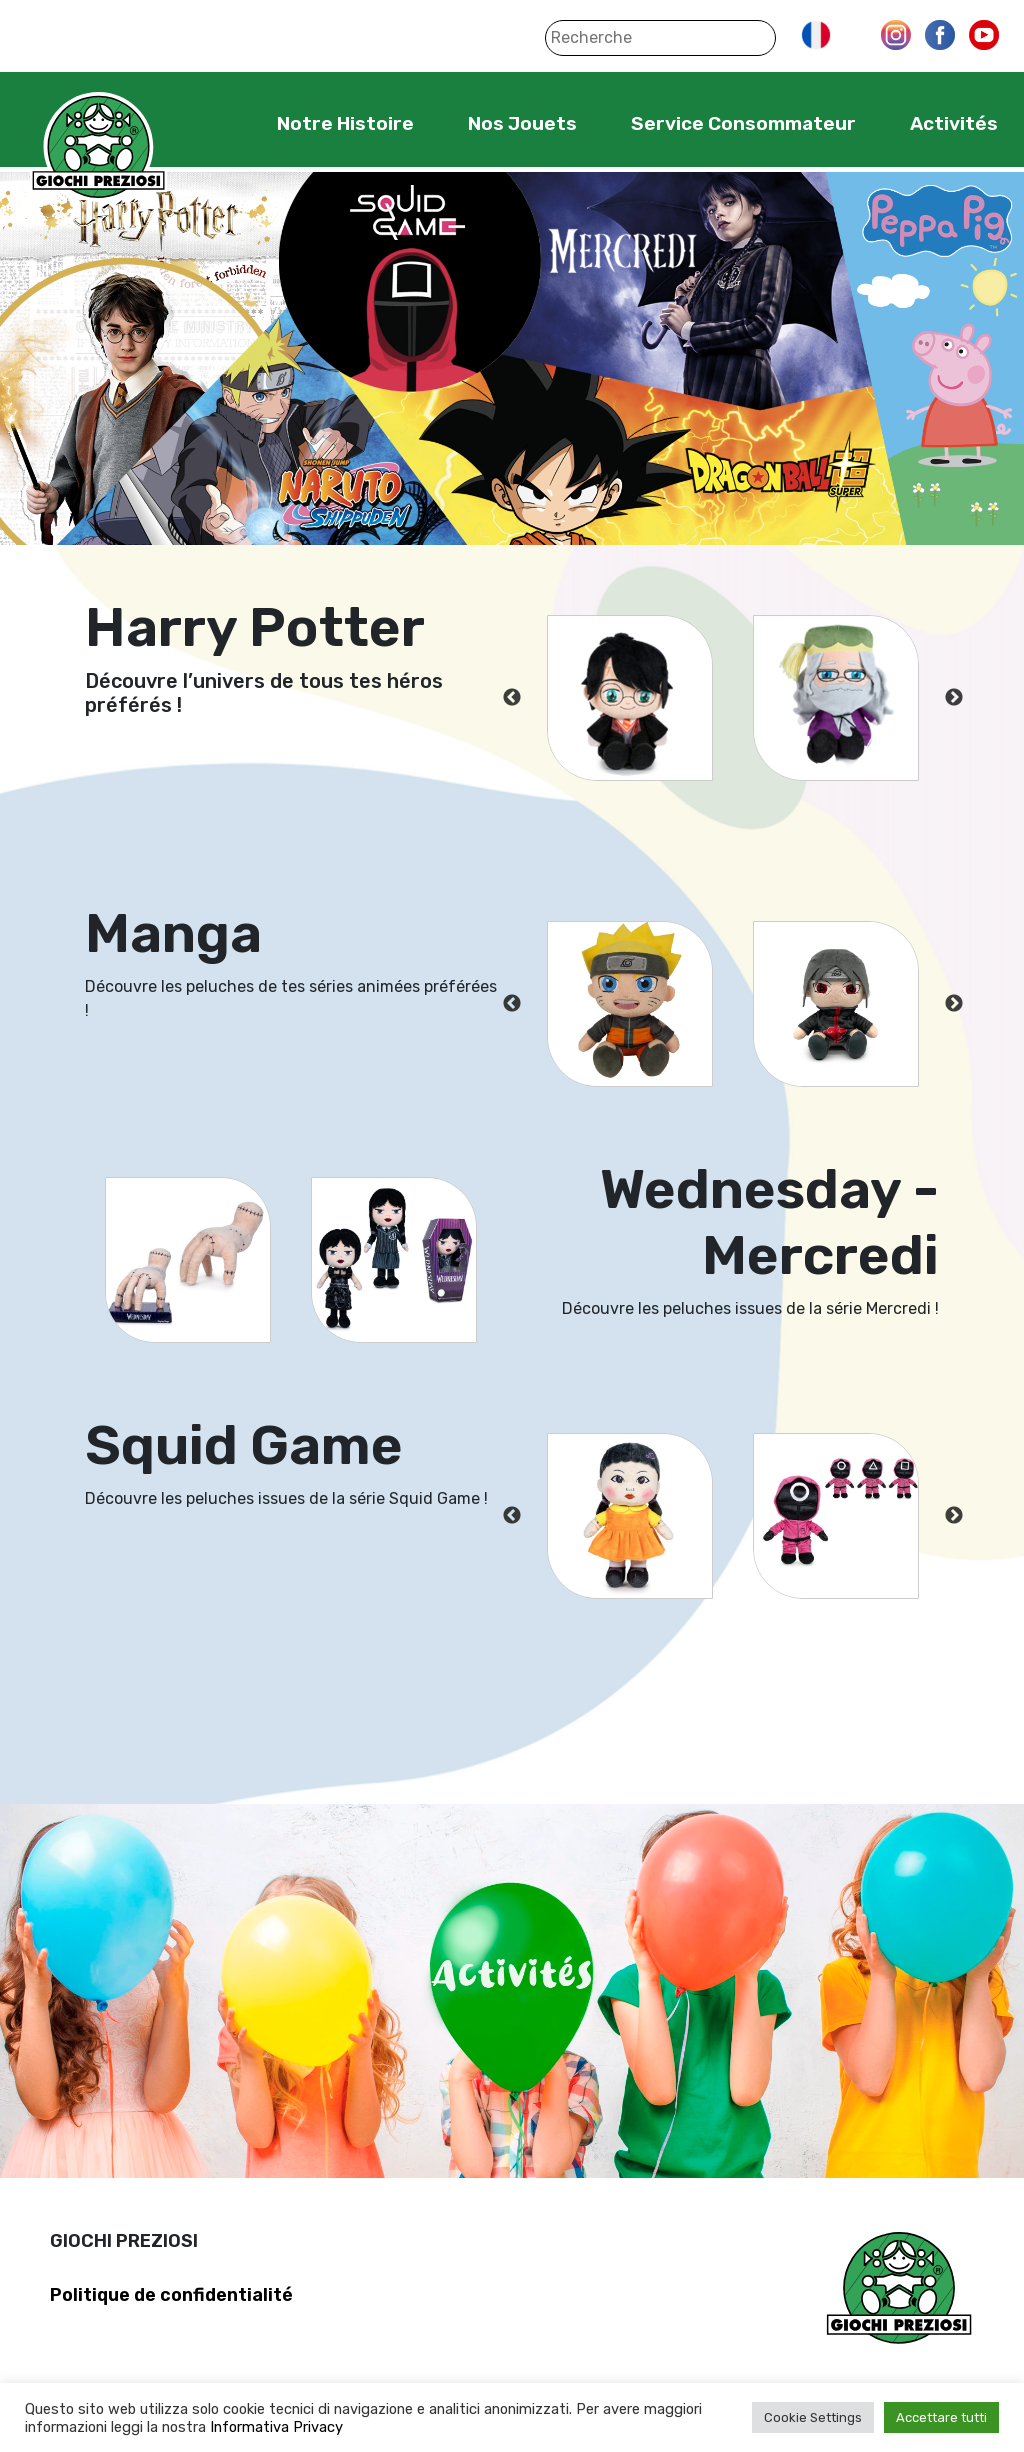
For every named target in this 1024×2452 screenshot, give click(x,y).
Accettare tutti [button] (941, 2417)
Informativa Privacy (276, 2427)
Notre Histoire (345, 123)
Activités (954, 123)
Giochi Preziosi (98, 147)
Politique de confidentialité (171, 2295)
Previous (512, 698)
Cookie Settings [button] (813, 2417)
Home (215, 123)
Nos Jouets (522, 123)
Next (954, 698)
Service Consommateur (743, 123)
